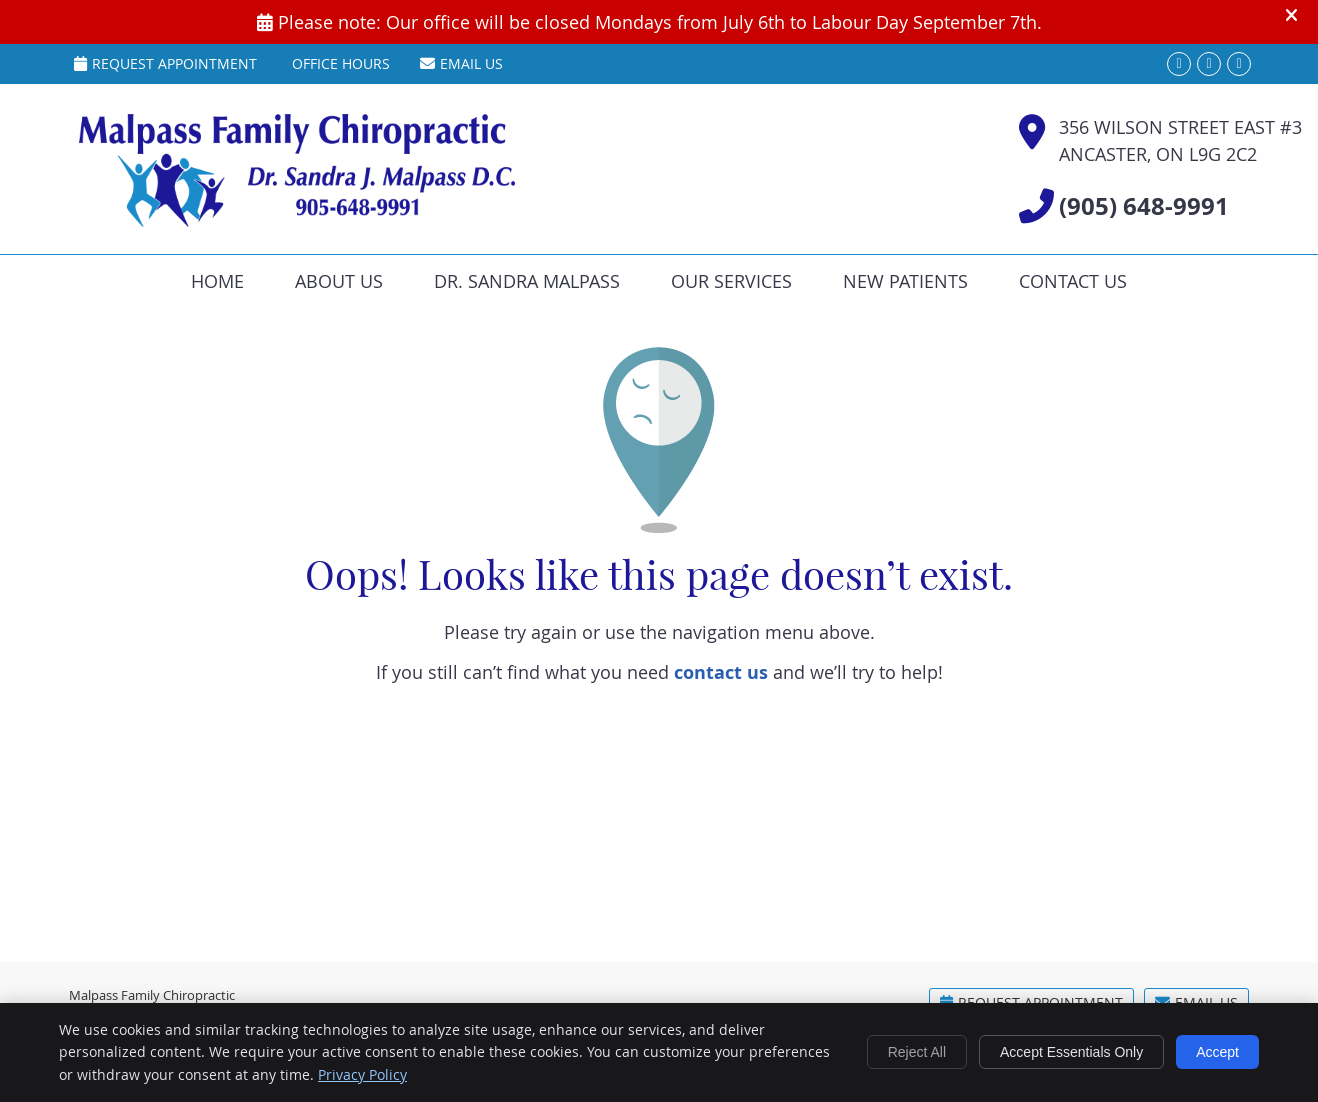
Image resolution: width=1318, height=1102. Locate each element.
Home (217, 281)
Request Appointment (165, 63)
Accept (1217, 1052)
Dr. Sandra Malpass (527, 281)
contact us (721, 672)
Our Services (731, 281)
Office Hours (341, 63)
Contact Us (1073, 281)
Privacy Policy (362, 1074)
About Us (339, 281)
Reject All (917, 1052)
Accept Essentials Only (1071, 1052)
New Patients (905, 281)
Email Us (461, 63)
